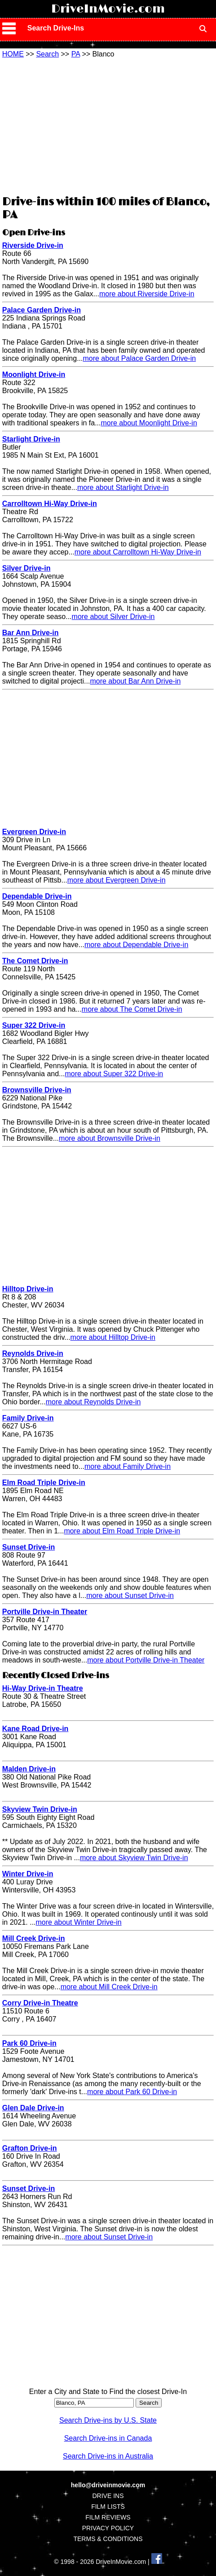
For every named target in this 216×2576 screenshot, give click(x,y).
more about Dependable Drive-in (136, 944)
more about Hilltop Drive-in (113, 1337)
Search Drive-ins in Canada (108, 2438)
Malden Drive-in (29, 1769)
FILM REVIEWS (107, 2517)
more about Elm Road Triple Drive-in (122, 1531)
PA (75, 54)
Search (47, 54)
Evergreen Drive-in (34, 832)
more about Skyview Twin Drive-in (134, 1858)
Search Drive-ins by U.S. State (108, 2420)
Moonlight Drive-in (33, 374)
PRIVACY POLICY (108, 2528)
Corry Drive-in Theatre (40, 2003)
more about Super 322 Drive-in (114, 1074)
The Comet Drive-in (35, 961)
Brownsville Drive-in (36, 1090)
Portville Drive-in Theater (44, 1611)
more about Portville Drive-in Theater (145, 1660)
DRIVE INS (107, 2495)
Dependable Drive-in (37, 896)
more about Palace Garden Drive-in (139, 358)
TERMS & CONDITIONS (107, 2538)
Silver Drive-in (26, 568)
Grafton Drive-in (29, 2148)
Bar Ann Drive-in (30, 632)
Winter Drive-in (27, 1874)
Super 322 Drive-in (34, 1025)
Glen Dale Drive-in (33, 2108)
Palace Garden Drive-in (41, 310)
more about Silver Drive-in (113, 616)
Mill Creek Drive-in (33, 1938)
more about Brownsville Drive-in (109, 1138)
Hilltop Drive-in (27, 1289)
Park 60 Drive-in (29, 2043)
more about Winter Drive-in (79, 1922)
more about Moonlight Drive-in (149, 423)
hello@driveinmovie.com (108, 2485)
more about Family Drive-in (127, 1466)
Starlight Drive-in (31, 439)
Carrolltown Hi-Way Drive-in (49, 503)
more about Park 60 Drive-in (132, 2091)
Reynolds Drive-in (32, 1353)
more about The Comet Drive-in (132, 1009)
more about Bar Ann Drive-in (135, 681)
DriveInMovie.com (108, 9)
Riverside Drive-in (32, 245)
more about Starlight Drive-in (123, 487)
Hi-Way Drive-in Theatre (42, 1688)
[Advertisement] (107, 125)
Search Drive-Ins (55, 28)
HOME (13, 54)
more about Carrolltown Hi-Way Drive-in (138, 552)
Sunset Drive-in (28, 1547)
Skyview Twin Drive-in (39, 1809)
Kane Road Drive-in (35, 1728)
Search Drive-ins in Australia (108, 2456)
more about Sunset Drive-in (130, 1595)
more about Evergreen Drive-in (116, 880)
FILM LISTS (108, 2506)
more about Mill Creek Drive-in (109, 1987)
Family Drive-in (28, 1418)
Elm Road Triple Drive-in (43, 1482)
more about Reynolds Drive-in (93, 1402)
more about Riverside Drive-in (146, 294)
